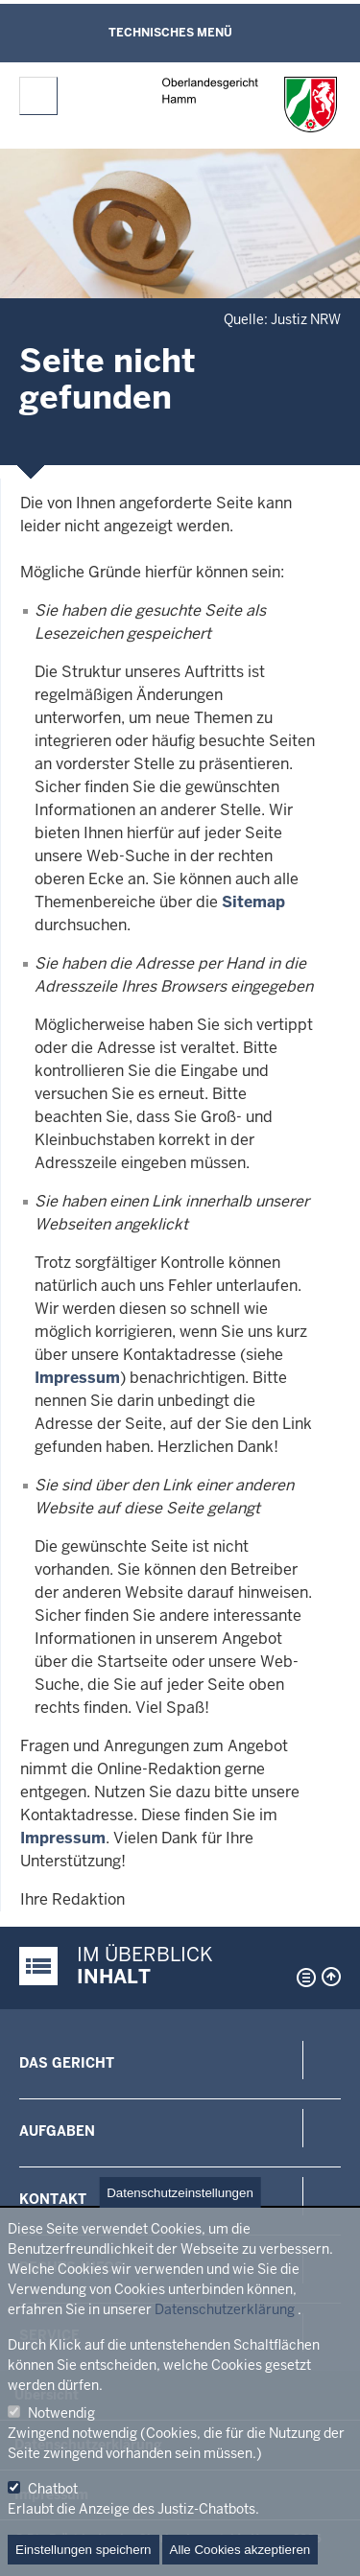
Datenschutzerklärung (225, 2309)
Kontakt (52, 2199)
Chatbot (53, 2488)
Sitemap (253, 902)
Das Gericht (66, 2063)
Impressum (77, 1378)
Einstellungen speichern (83, 2549)
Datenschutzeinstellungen (180, 2193)
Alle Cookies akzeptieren (240, 2549)
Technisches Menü (170, 32)
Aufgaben (57, 2131)
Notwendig (61, 2413)
